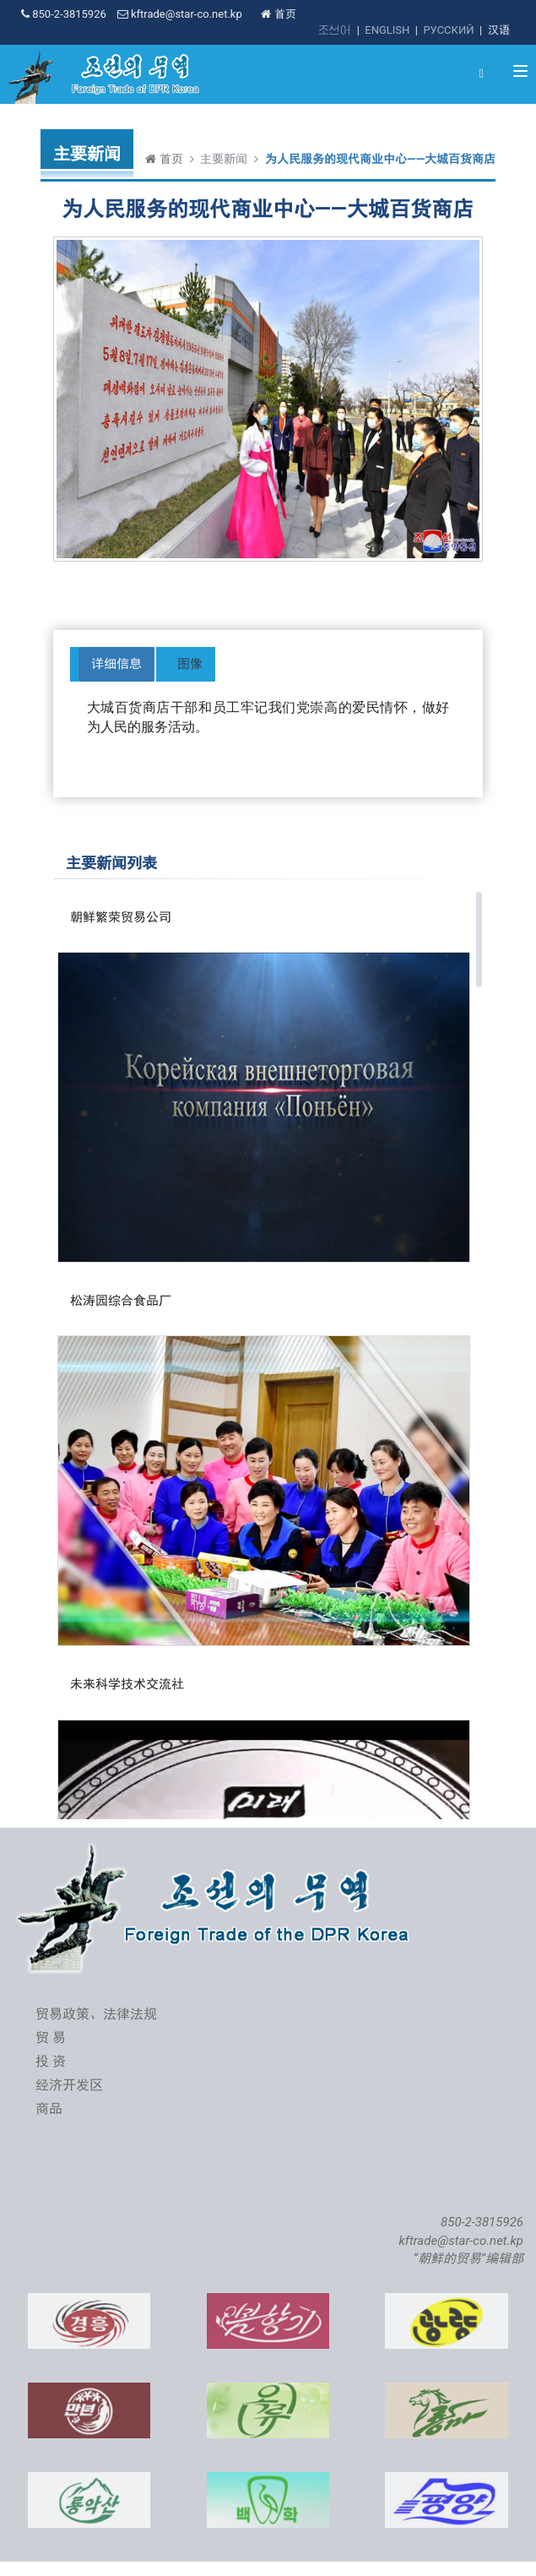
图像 (190, 663)
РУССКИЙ (448, 30)
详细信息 (116, 663)
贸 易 (50, 2038)
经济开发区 (69, 2085)
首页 (278, 14)
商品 (48, 2108)
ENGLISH (387, 30)
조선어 (334, 30)
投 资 (50, 2061)
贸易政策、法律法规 (96, 2014)
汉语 (499, 30)
